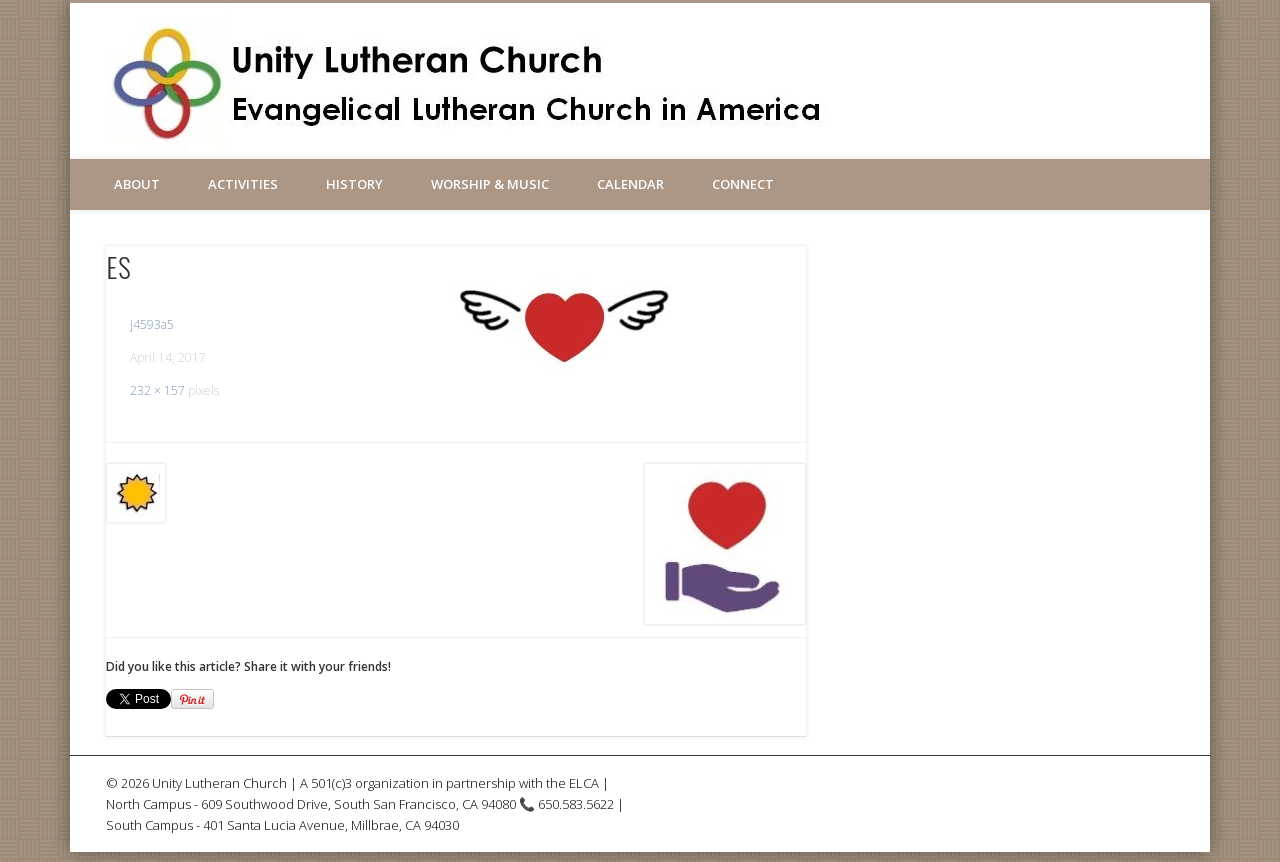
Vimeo (924, 69)
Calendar (630, 184)
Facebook (881, 69)
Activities (243, 184)
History (354, 184)
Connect (743, 184)
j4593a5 (152, 324)
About (137, 184)
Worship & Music (490, 184)
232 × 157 (157, 390)
